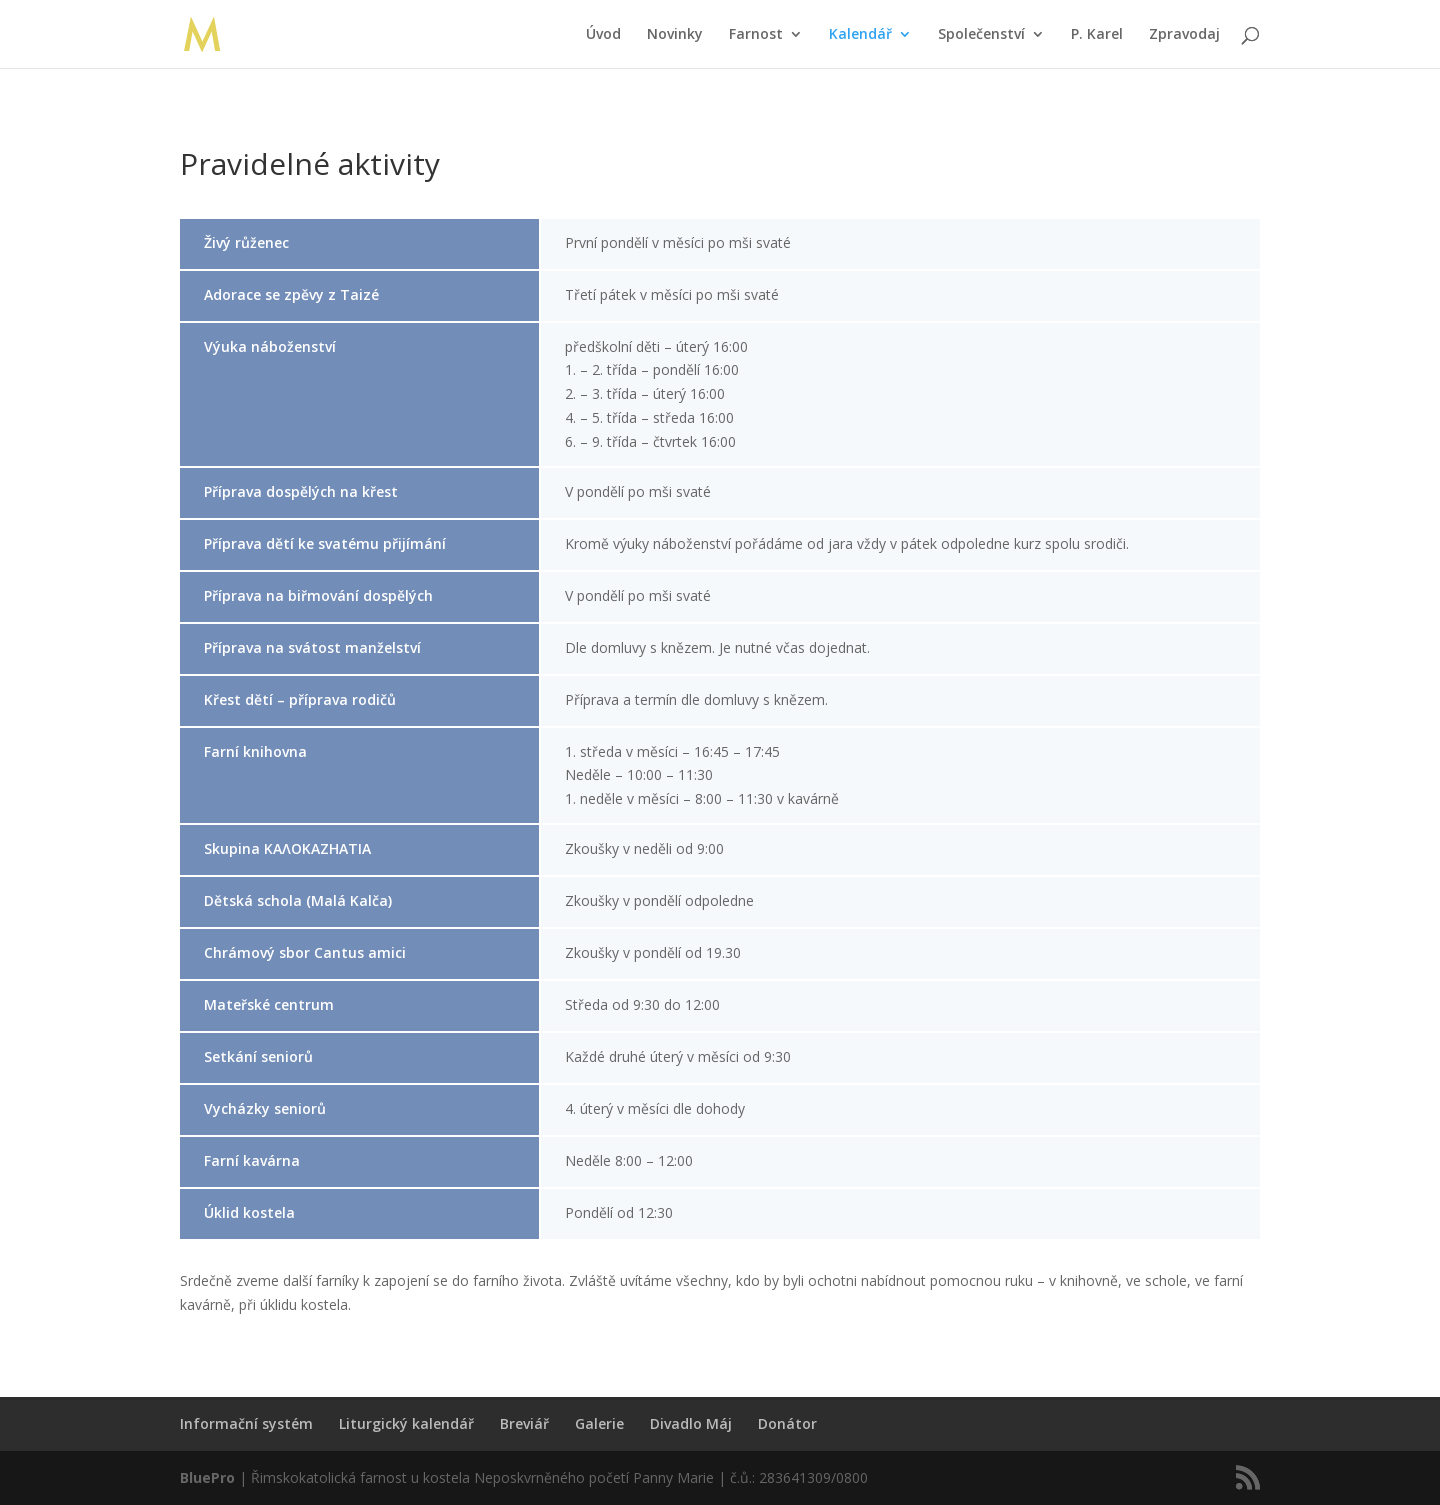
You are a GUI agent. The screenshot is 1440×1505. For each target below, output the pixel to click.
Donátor (787, 1423)
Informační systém (246, 1423)
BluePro (207, 1477)
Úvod (603, 35)
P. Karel (1097, 35)
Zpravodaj (1184, 35)
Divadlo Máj (691, 1423)
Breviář (524, 1423)
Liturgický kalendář (406, 1423)
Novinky (675, 35)
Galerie (599, 1423)
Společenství (981, 35)
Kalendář (860, 35)
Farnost (756, 35)
